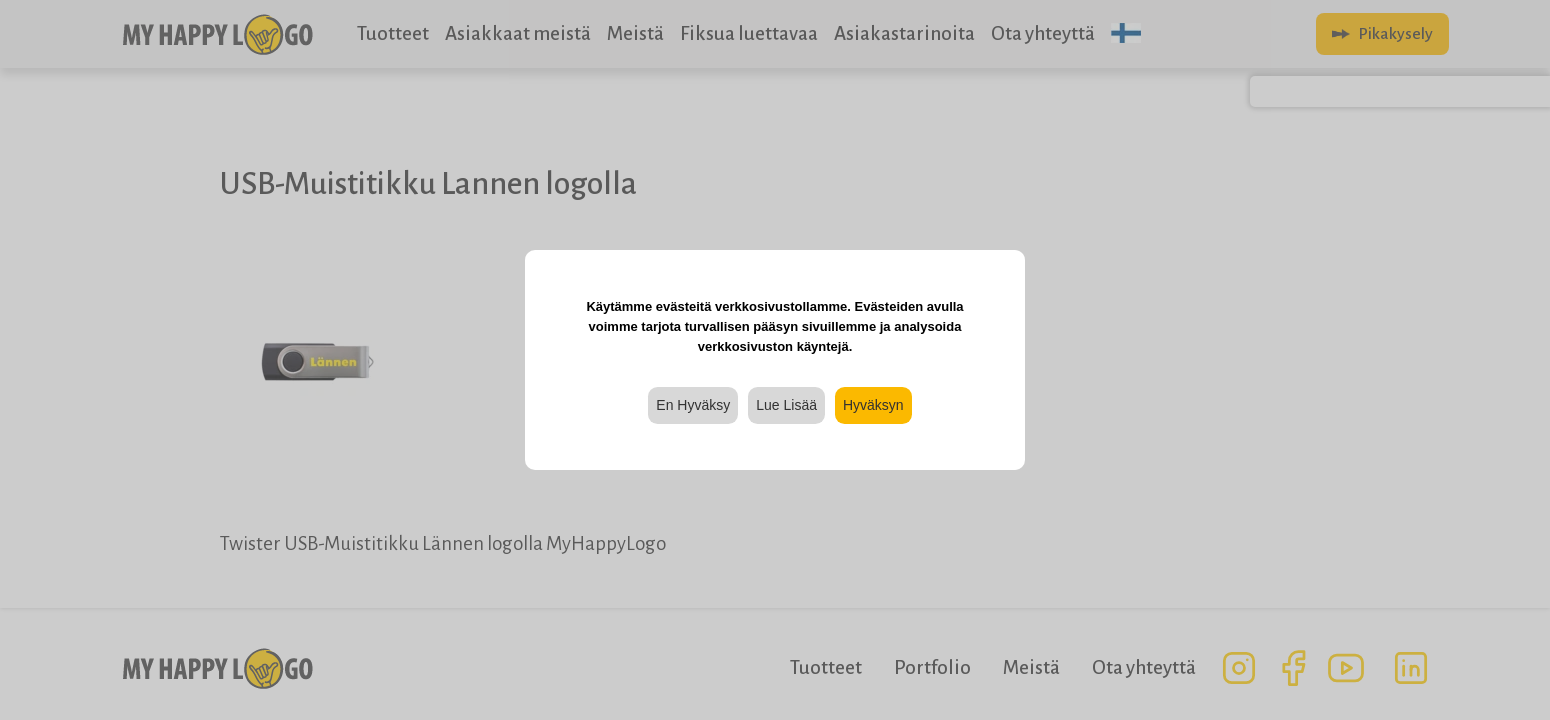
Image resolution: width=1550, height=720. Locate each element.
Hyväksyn (873, 405)
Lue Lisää (786, 405)
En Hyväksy (693, 405)
